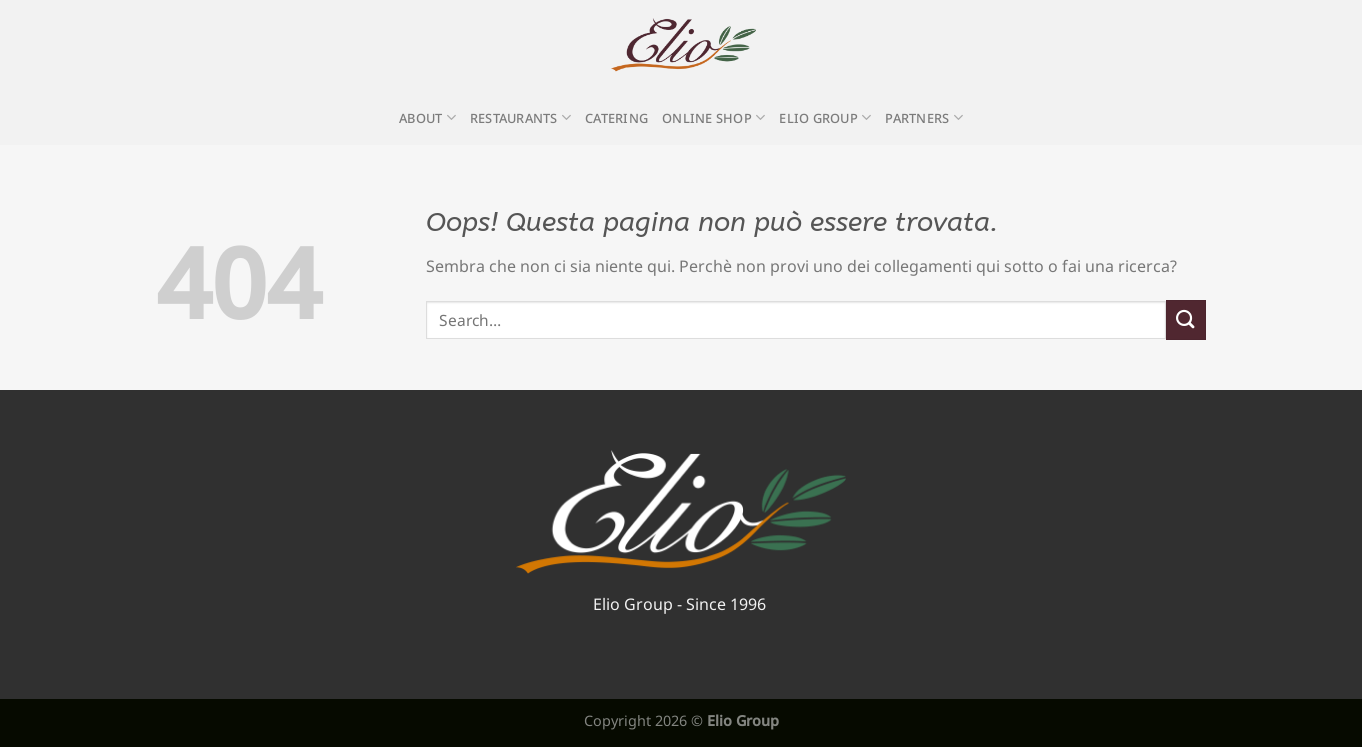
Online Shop (713, 117)
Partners (924, 117)
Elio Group (825, 117)
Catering (616, 118)
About (427, 117)
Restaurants (520, 117)
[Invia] (1186, 319)
